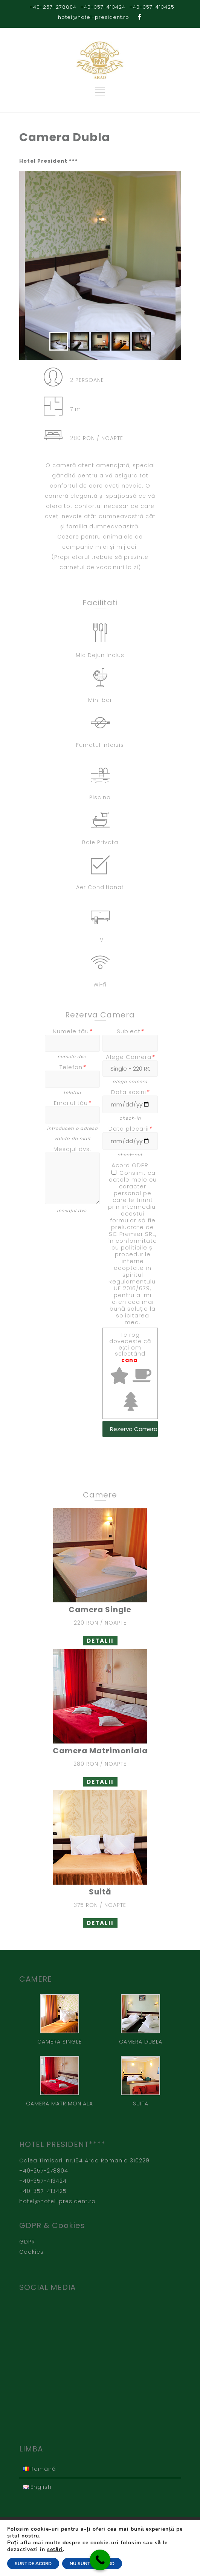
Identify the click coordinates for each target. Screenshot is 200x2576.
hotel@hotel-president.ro (93, 17)
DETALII (100, 1639)
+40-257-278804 (52, 7)
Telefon (72, 1067)
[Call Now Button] (100, 2560)
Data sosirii (130, 1090)
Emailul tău (72, 1103)
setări (55, 2549)
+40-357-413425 (151, 7)
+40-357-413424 (102, 7)
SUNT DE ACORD (33, 2564)
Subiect (130, 1031)
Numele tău (72, 1031)
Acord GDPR (129, 1163)
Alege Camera (130, 1057)
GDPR (27, 2240)
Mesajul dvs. (72, 1149)
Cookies (31, 2250)
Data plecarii (130, 1127)
